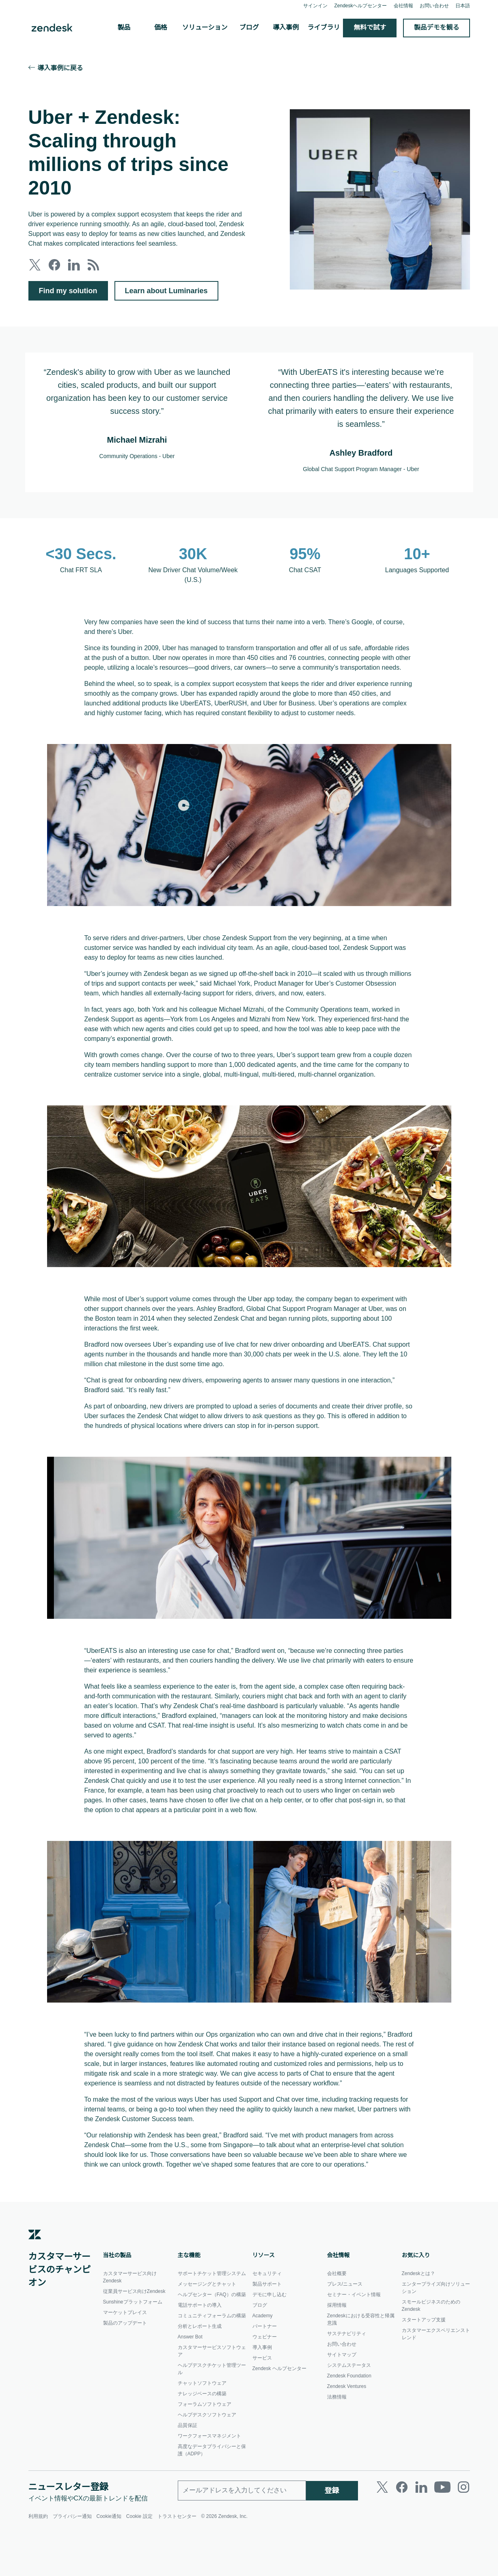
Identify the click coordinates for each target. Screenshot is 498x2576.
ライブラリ (324, 27)
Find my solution (69, 290)
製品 (123, 27)
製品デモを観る (436, 27)
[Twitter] (382, 2529)
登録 (332, 2532)
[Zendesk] (34, 2282)
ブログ (249, 27)
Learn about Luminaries (169, 290)
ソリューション (205, 27)
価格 (160, 27)
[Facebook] (401, 2529)
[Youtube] (442, 2529)
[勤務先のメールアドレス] (242, 2533)
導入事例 (286, 27)
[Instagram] (463, 2529)
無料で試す (370, 27)
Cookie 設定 (140, 2559)
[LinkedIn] (421, 2529)
